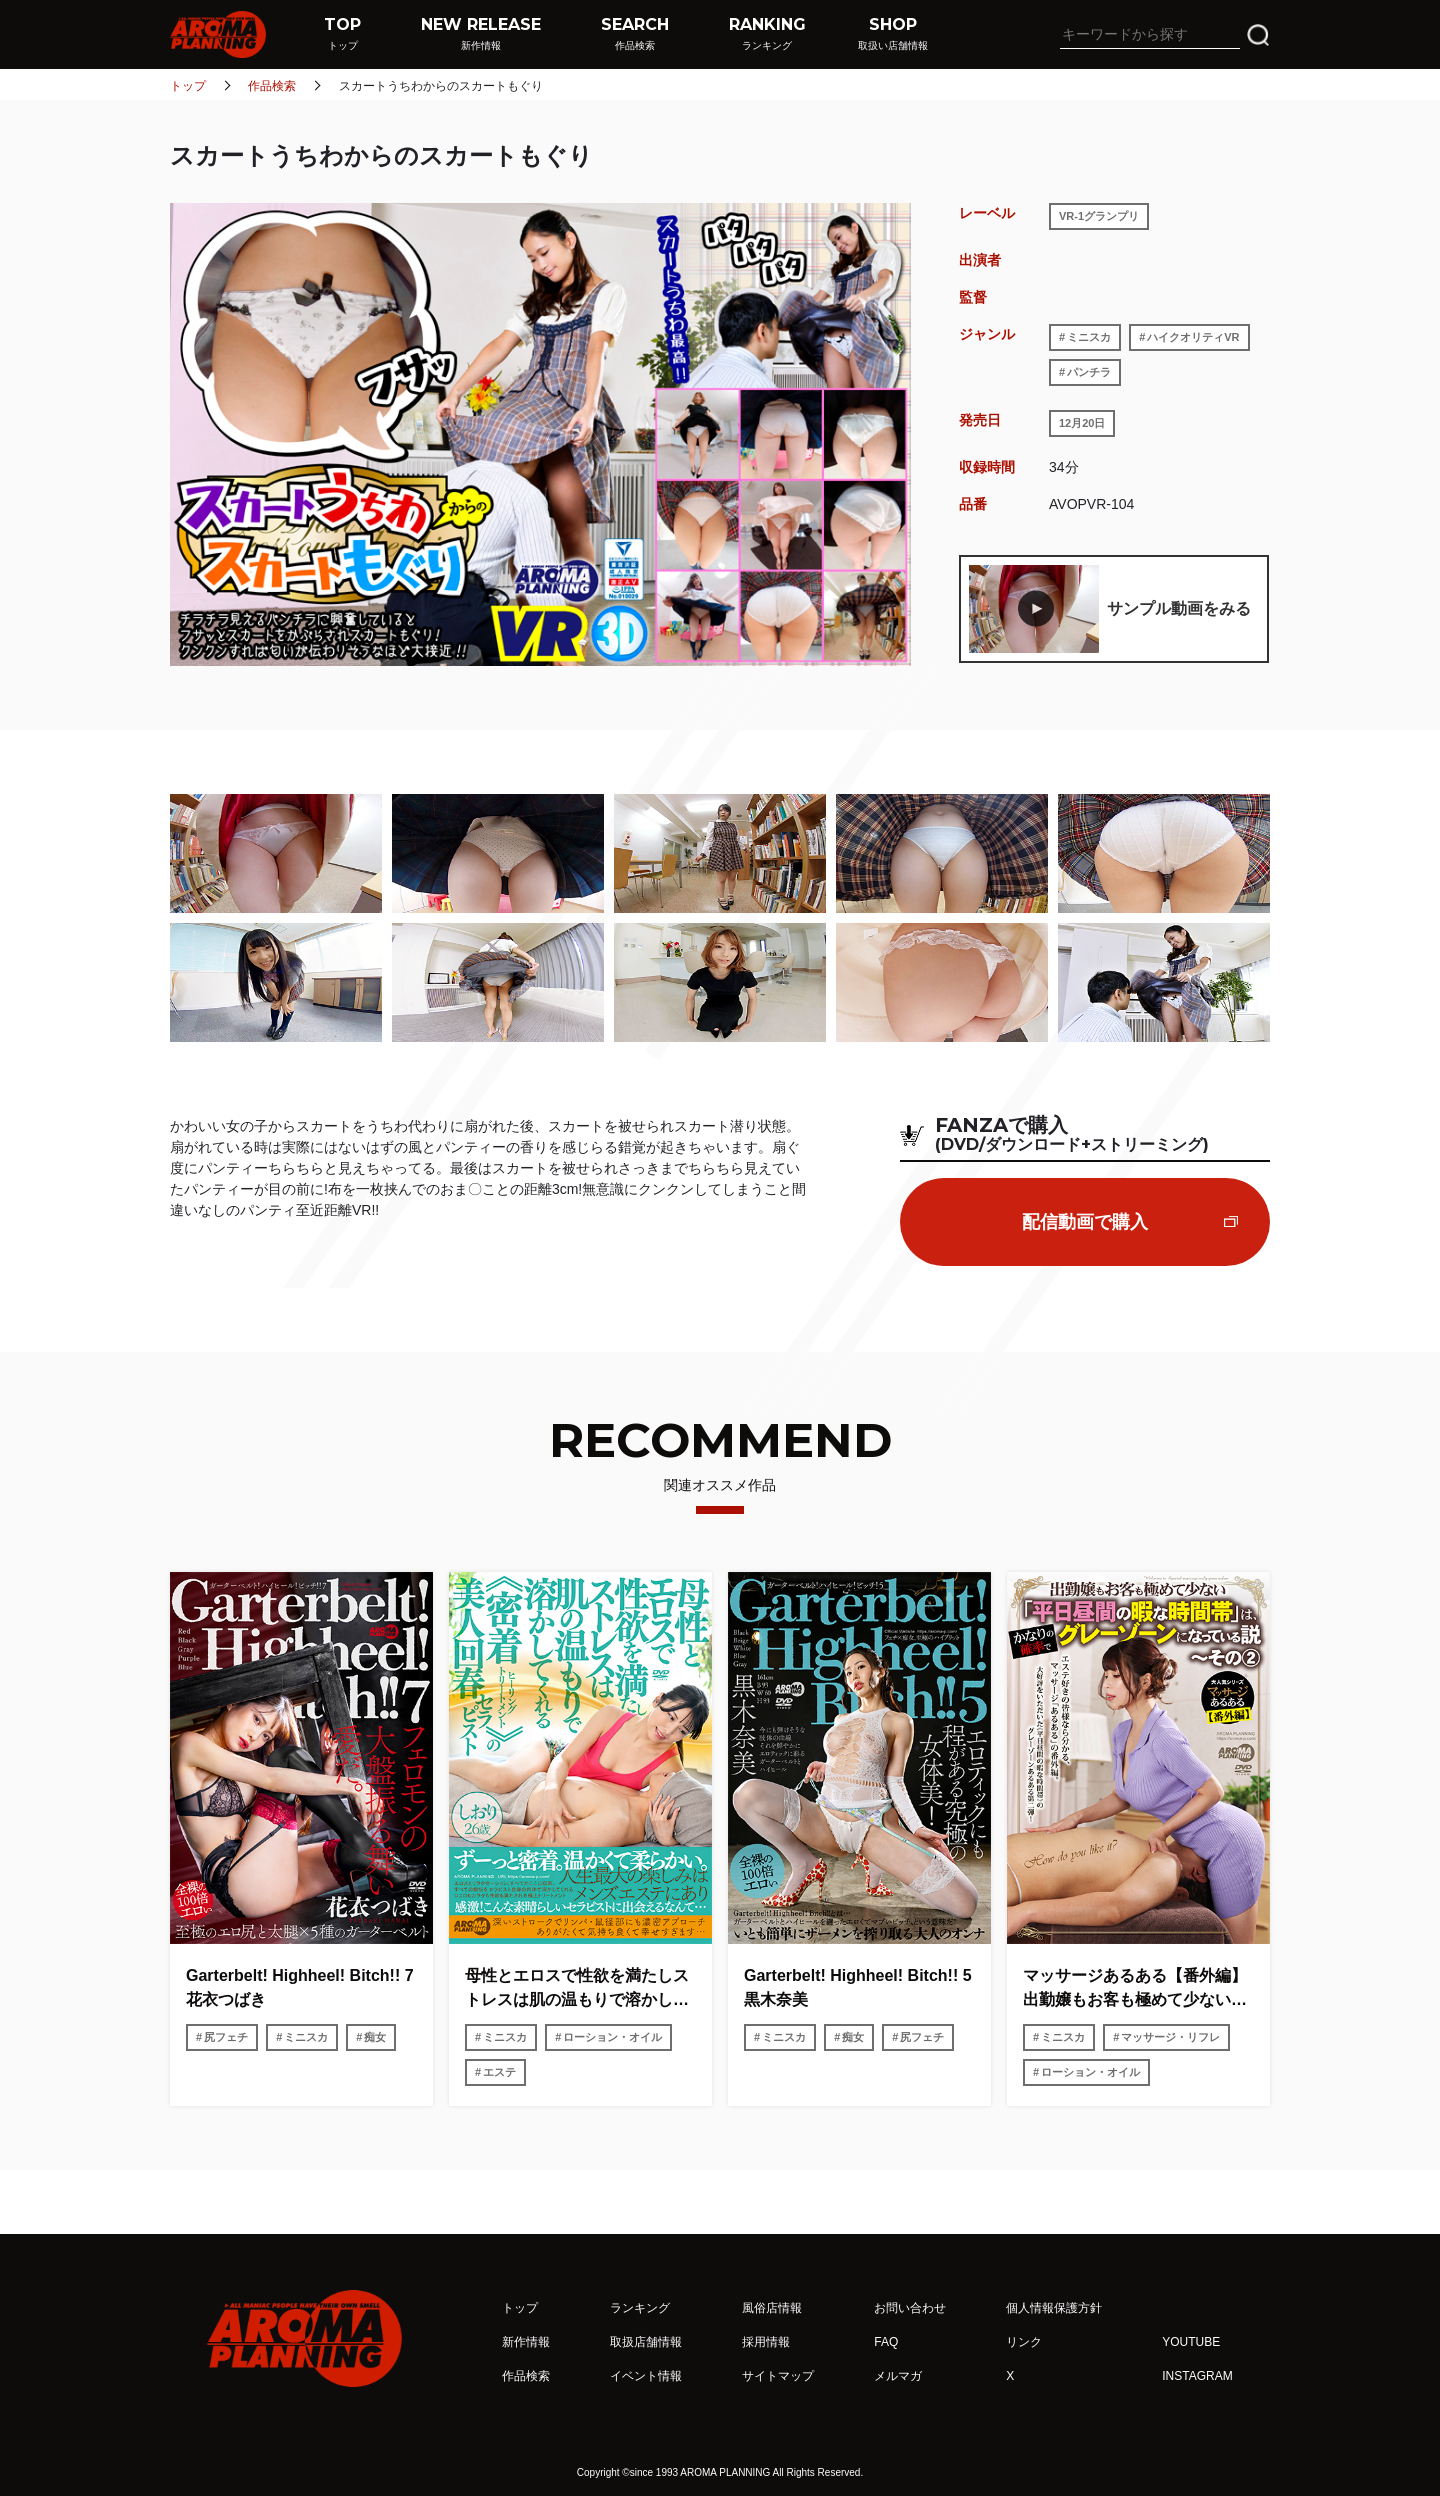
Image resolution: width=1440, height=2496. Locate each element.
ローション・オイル (612, 2037)
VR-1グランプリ (1099, 216)
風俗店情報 (772, 2308)
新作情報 (526, 2342)
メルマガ (898, 2376)
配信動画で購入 (1085, 1222)
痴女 (375, 2037)
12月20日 (1082, 423)
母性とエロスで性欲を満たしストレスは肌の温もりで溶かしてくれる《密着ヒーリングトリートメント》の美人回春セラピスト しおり (577, 1989)
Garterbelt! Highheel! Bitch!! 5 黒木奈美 (859, 1987)
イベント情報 (646, 2376)
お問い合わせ (910, 2308)
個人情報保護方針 (1054, 2308)
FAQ (886, 2342)
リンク (1024, 2342)
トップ (188, 86)
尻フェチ (226, 2037)
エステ (499, 2072)
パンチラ (1089, 372)
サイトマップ (778, 2376)
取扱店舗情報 (646, 2342)
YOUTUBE (1191, 2342)
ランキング (640, 2308)
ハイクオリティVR (1193, 337)
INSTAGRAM (1197, 2376)
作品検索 (272, 86)
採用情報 (766, 2342)
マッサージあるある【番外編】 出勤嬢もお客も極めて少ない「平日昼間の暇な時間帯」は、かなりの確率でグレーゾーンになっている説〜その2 (1138, 1989)
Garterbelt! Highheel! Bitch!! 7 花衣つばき (300, 1987)
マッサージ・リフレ (1170, 2037)
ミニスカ (1089, 337)
